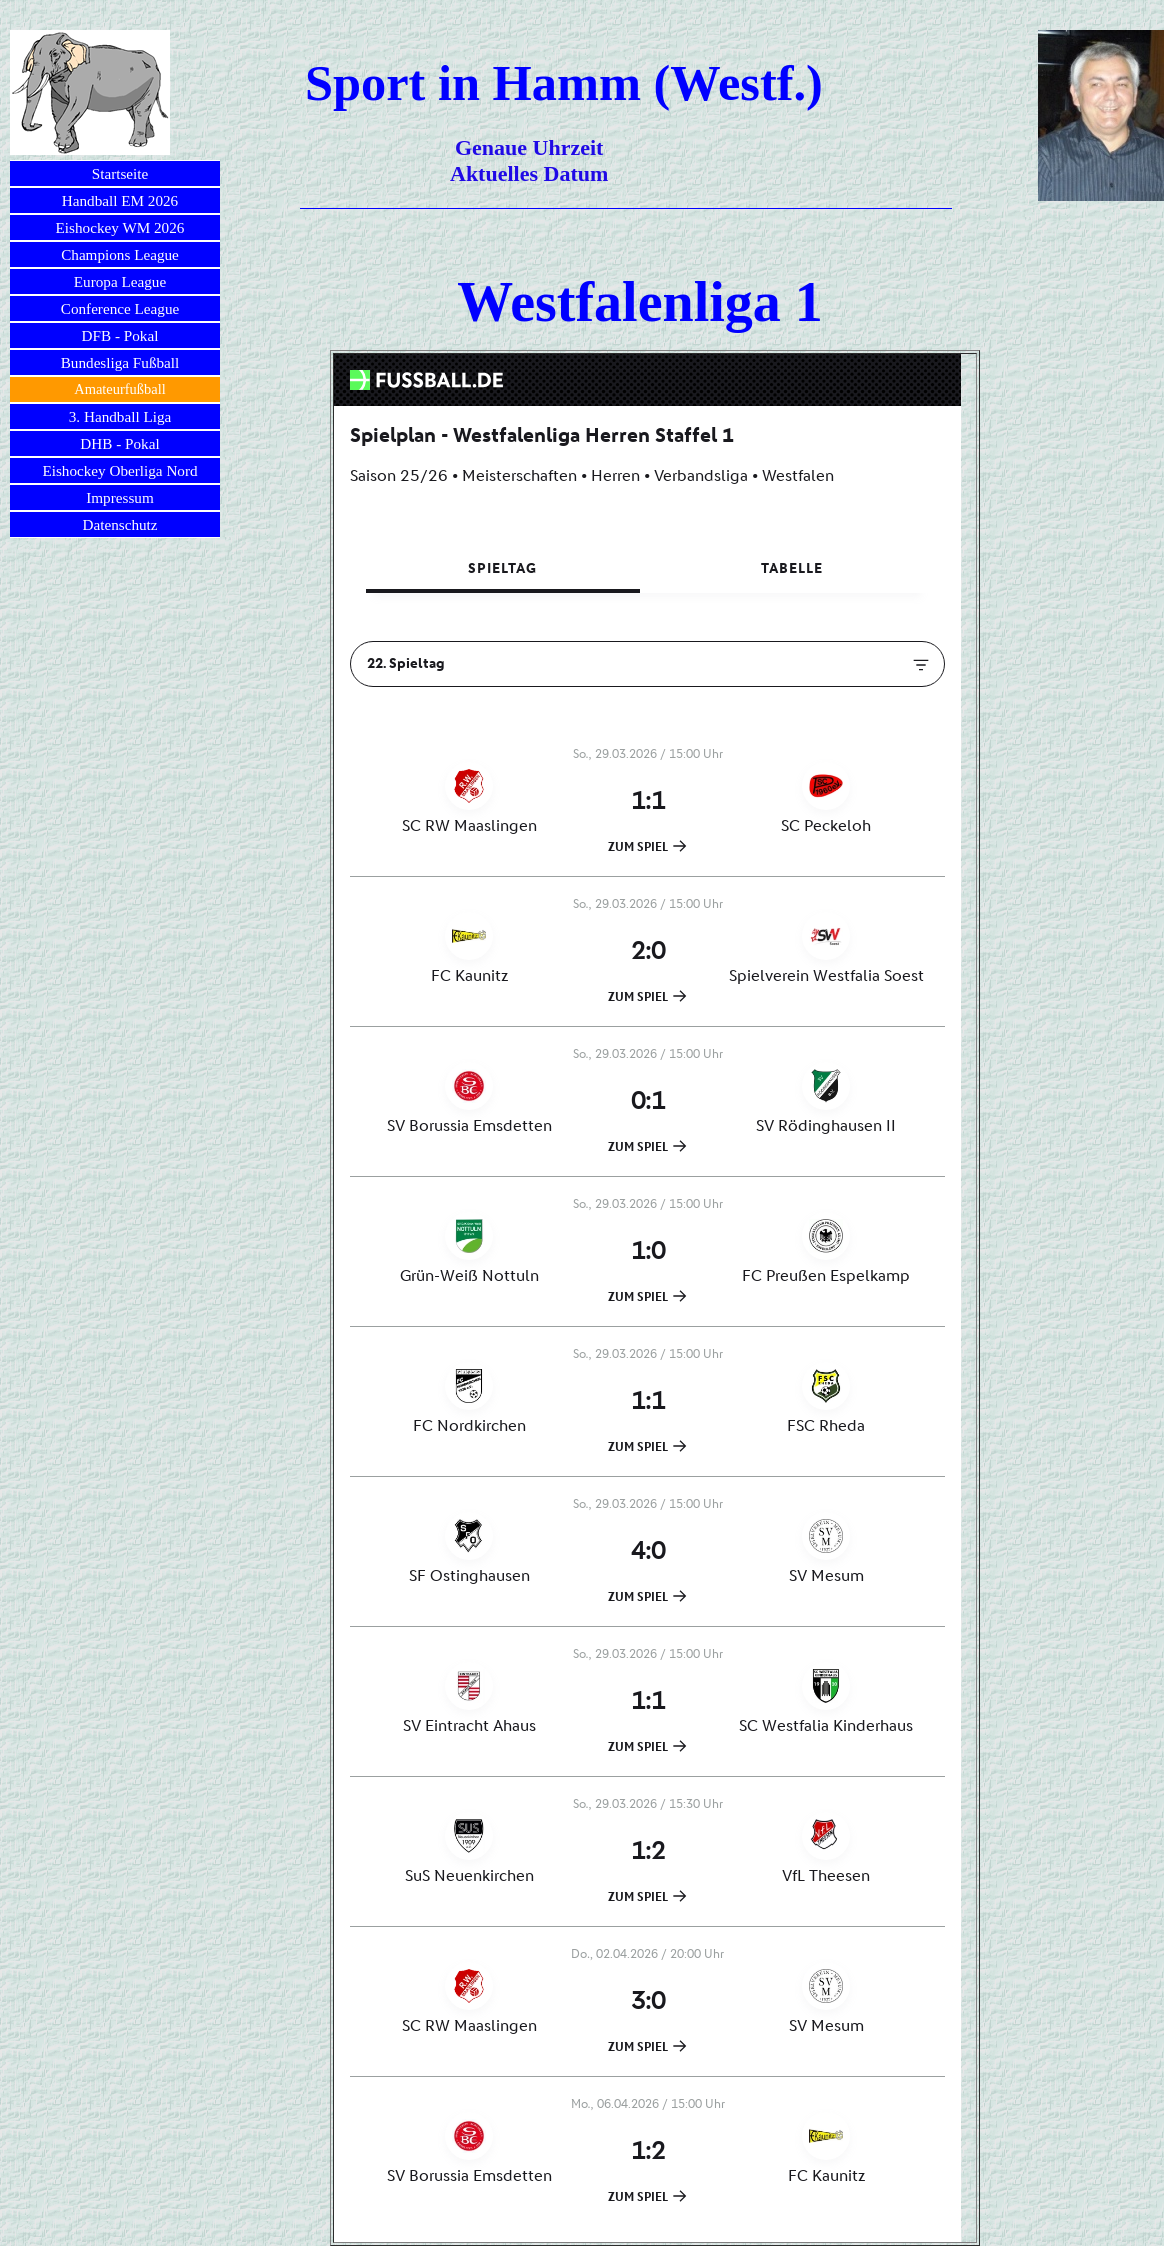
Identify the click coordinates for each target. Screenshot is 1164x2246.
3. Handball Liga (120, 416)
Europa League (120, 281)
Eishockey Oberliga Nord (119, 470)
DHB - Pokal (119, 443)
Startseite (120, 173)
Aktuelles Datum (529, 173)
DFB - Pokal (120, 335)
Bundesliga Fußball (120, 362)
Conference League (120, 308)
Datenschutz (119, 524)
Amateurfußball (119, 389)
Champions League (120, 254)
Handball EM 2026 (120, 200)
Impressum (120, 497)
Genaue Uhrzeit (529, 147)
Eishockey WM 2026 (120, 227)
